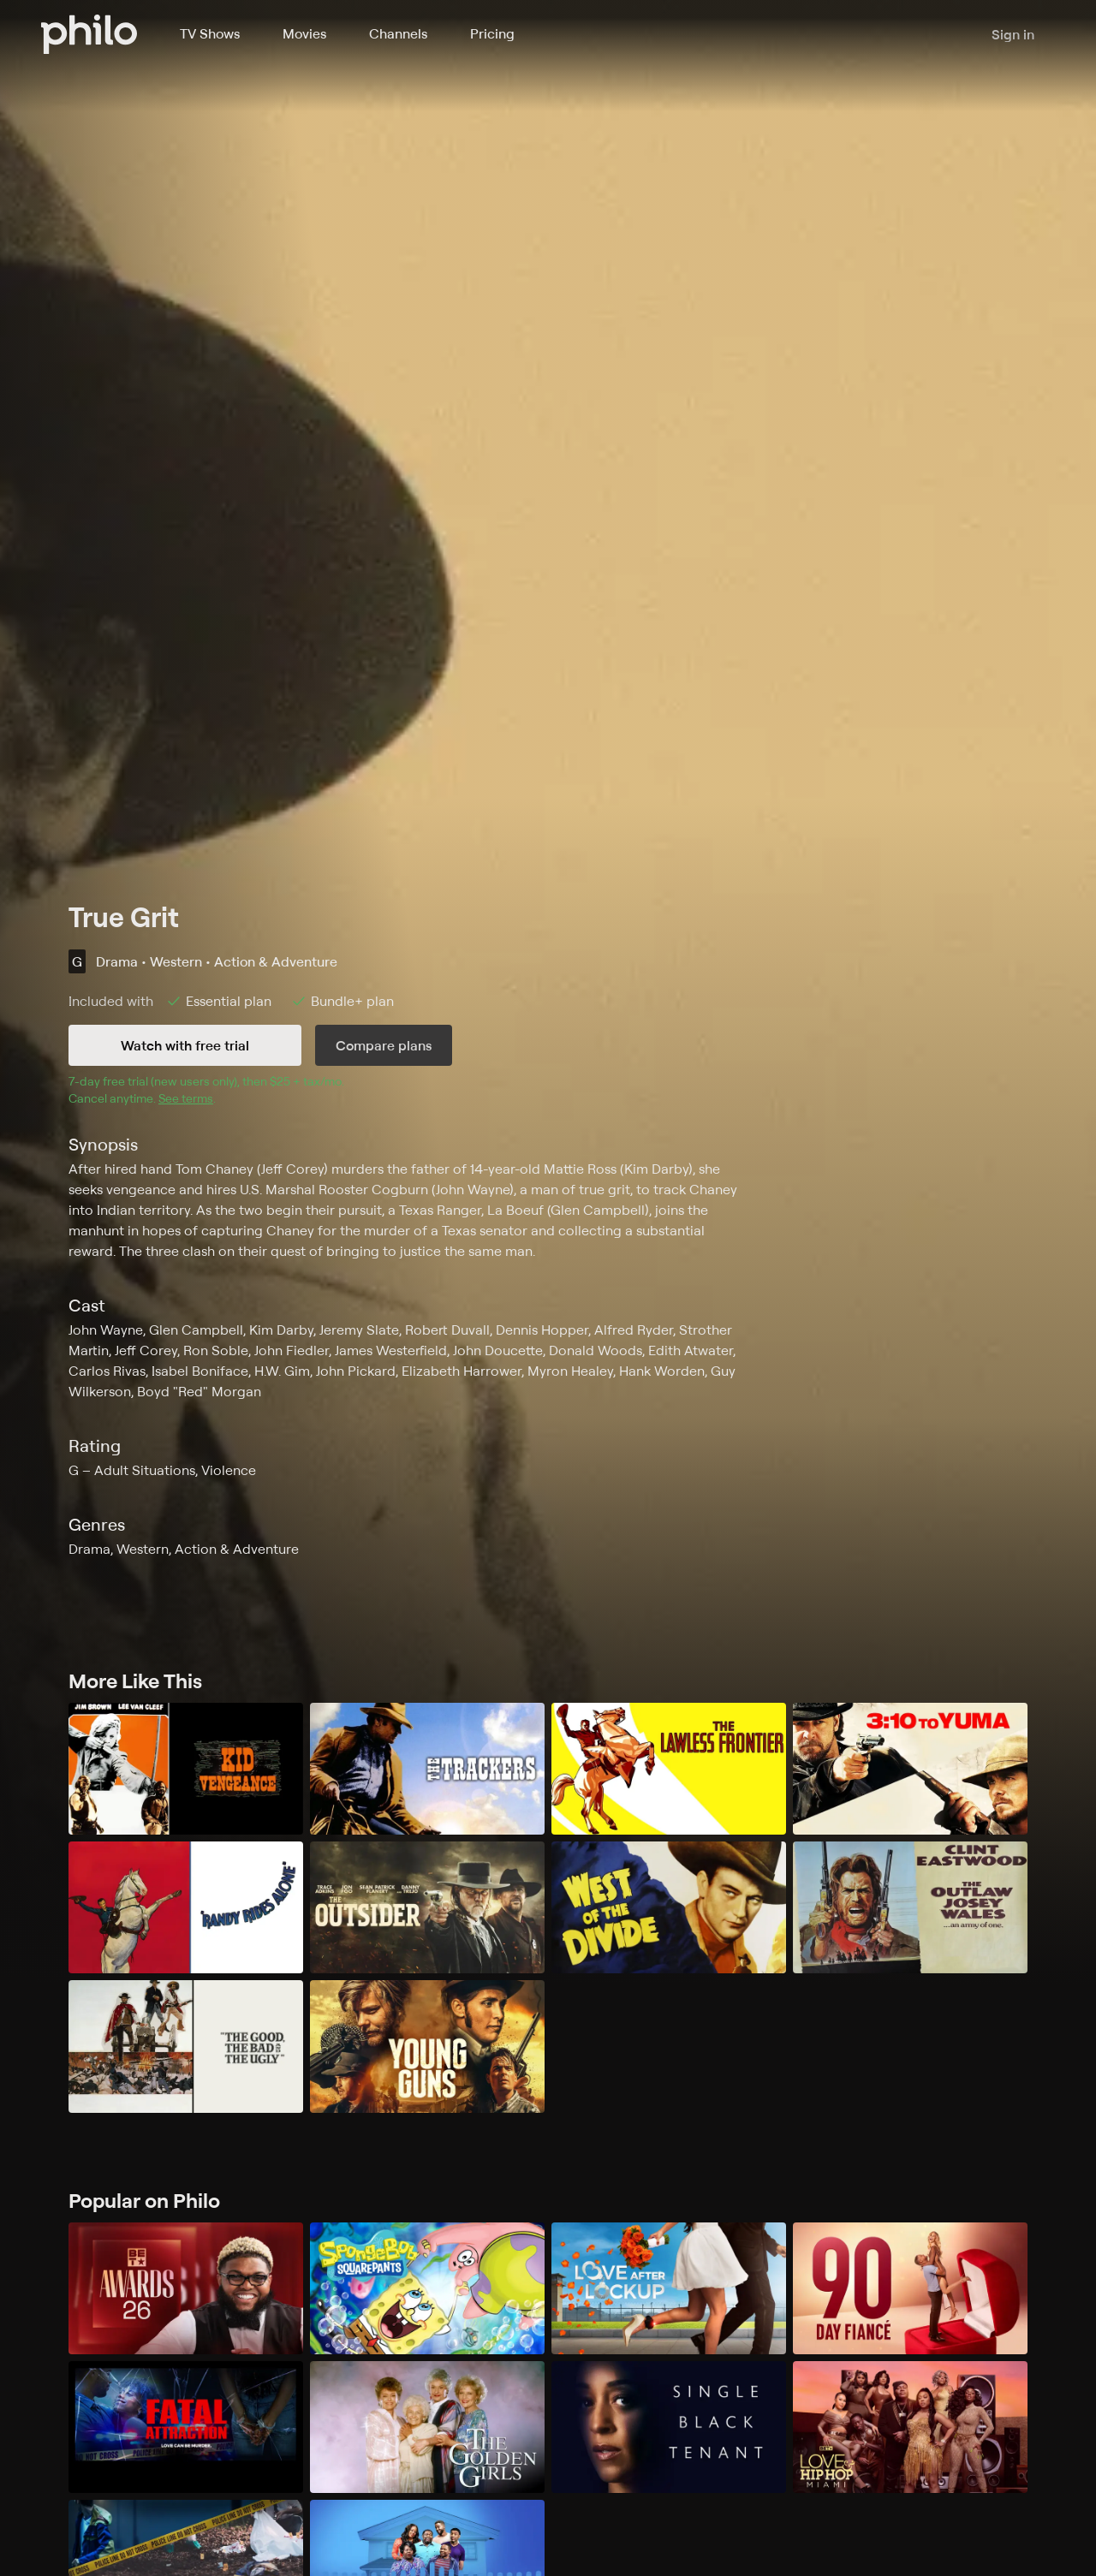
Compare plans (384, 1045)
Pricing (492, 33)
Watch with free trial (185, 1045)
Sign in (1013, 34)
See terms (185, 1098)
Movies (304, 33)
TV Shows (210, 33)
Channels (398, 33)
